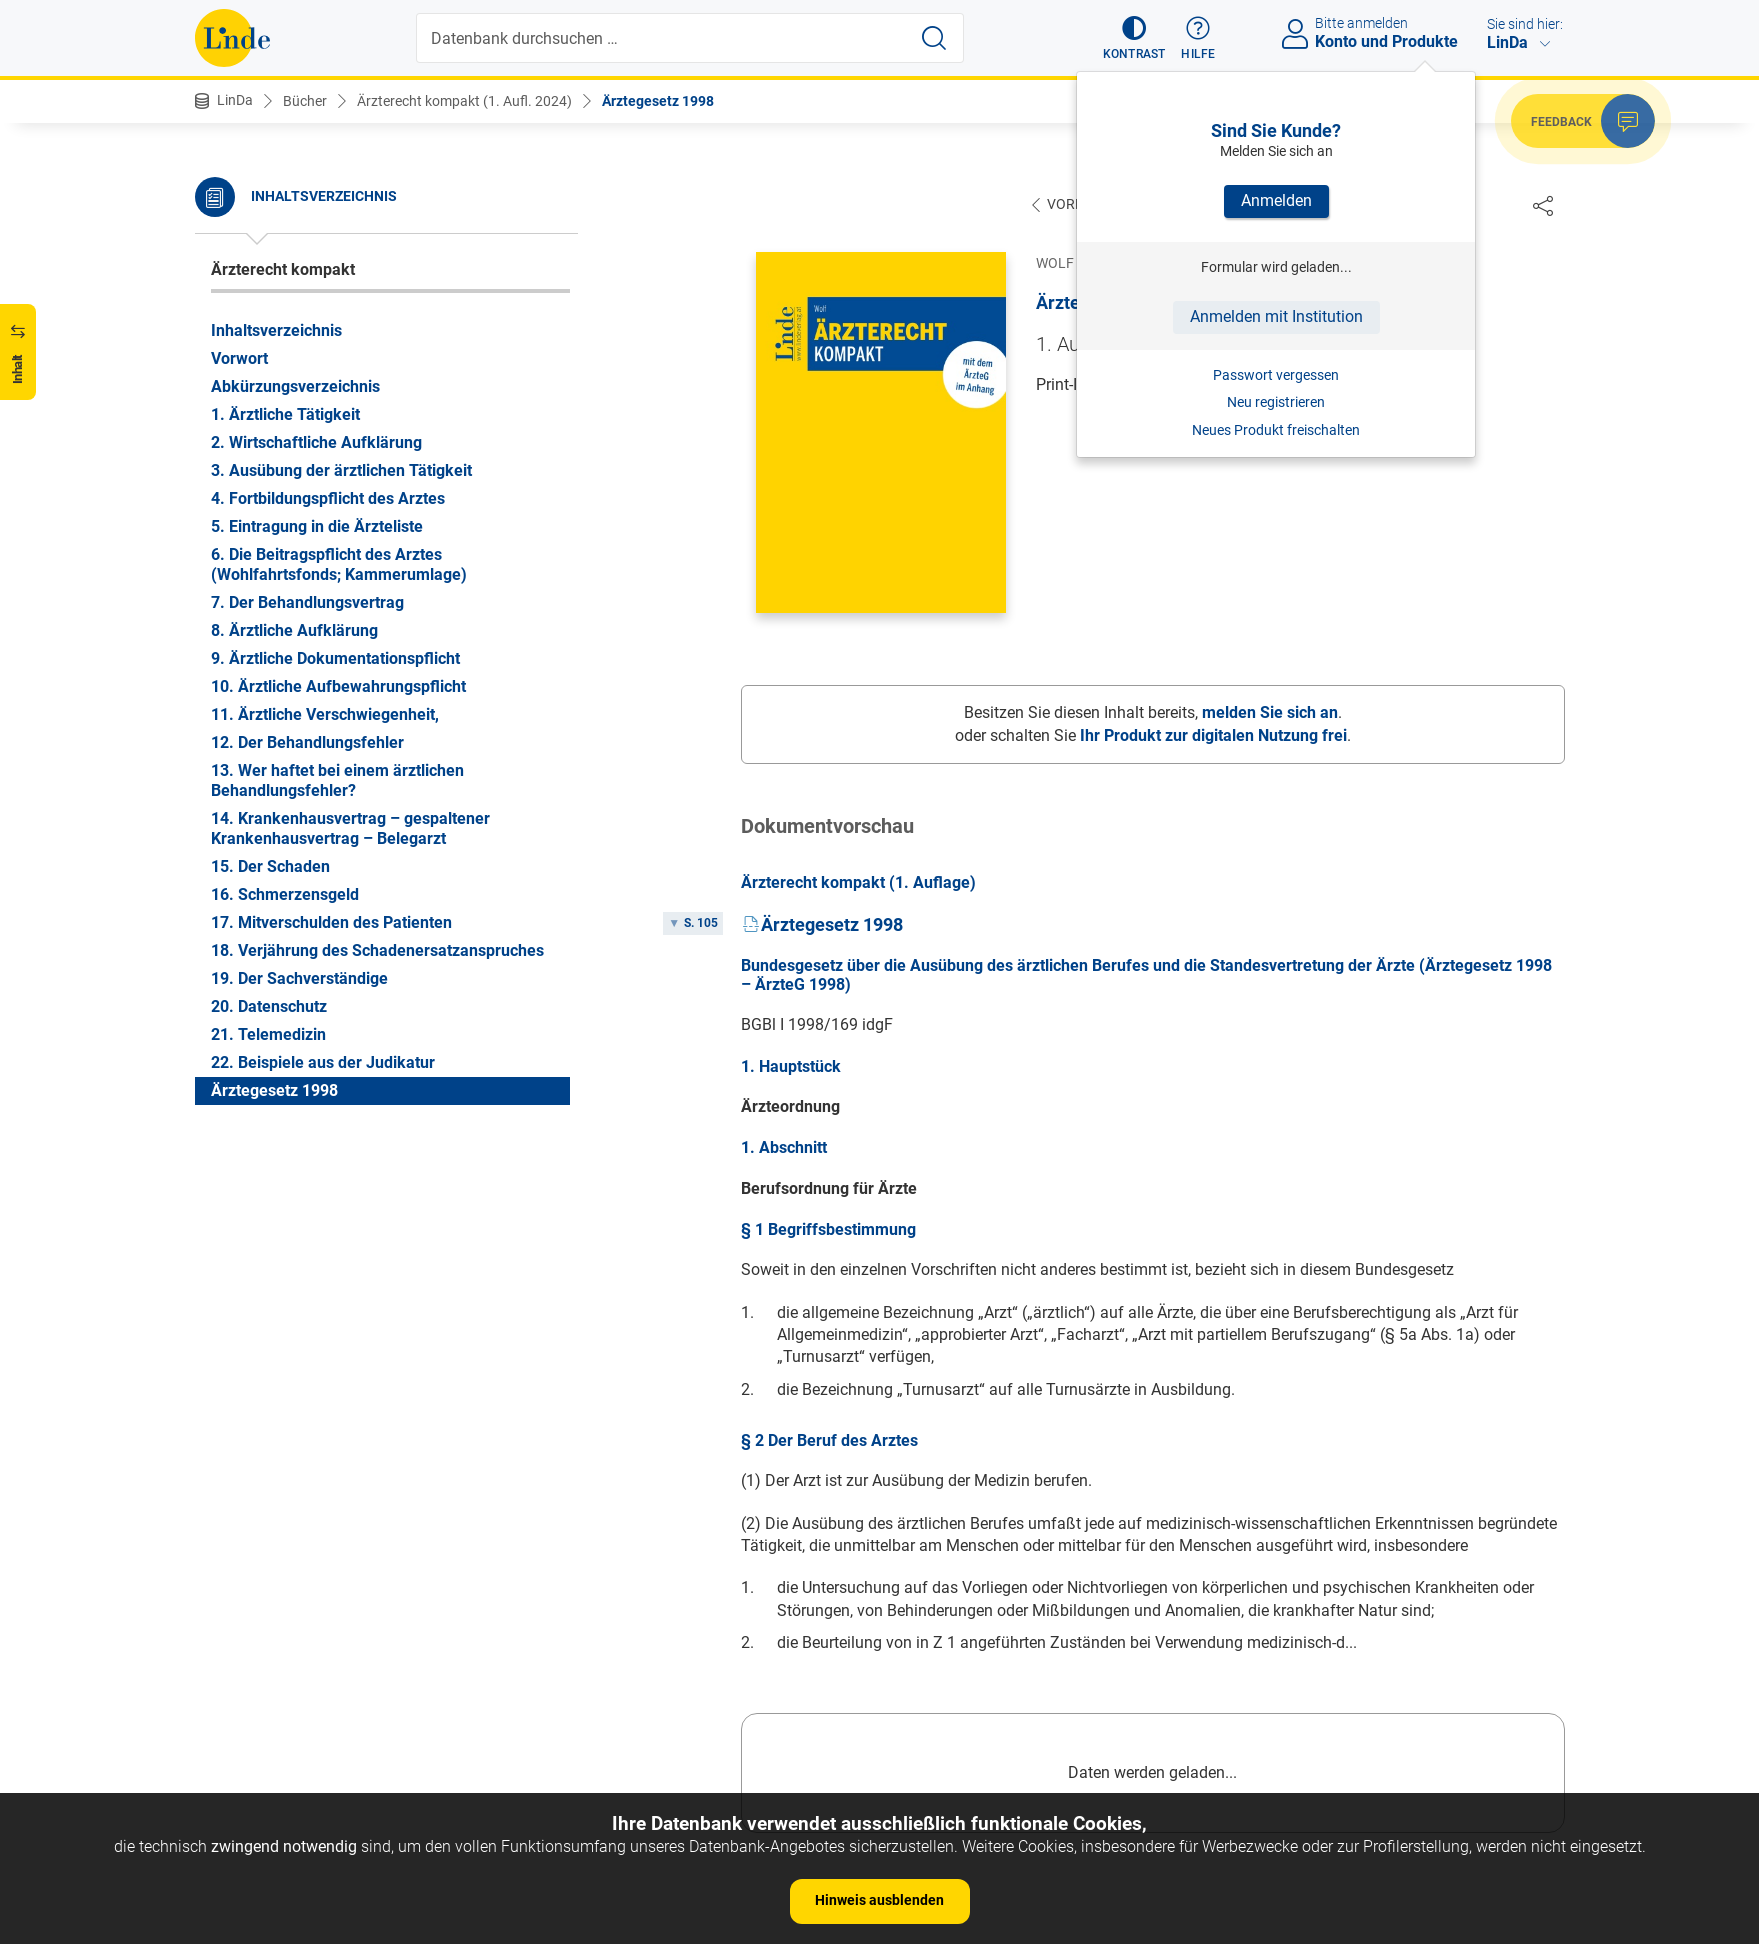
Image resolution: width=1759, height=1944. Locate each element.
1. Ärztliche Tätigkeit (285, 414)
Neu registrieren (1276, 402)
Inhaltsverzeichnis (276, 330)
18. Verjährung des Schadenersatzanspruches (377, 950)
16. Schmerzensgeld (285, 894)
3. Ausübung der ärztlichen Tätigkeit (341, 470)
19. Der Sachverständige (299, 978)
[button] (1134, 38)
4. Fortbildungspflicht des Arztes (328, 498)
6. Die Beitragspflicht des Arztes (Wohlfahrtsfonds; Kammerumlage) (339, 564)
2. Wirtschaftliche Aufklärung (316, 442)
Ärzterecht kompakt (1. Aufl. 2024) (464, 101)
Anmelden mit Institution (1276, 316)
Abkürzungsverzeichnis (295, 386)
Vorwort (239, 358)
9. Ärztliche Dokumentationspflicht (335, 658)
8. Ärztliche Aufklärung (294, 630)
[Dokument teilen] (1543, 205)
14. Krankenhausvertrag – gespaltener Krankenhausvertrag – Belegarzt (350, 828)
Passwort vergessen (1276, 375)
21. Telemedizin (268, 1034)
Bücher (305, 101)
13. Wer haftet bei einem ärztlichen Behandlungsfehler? (337, 780)
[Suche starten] (934, 38)
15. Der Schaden (270, 866)
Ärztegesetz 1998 (658, 101)
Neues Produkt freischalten (1276, 430)
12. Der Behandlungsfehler (307, 742)
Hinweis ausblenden (879, 1900)
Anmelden (1276, 200)
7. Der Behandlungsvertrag (307, 602)
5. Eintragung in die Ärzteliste (317, 526)
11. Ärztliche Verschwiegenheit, (325, 714)
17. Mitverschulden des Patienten (331, 922)
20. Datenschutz (269, 1006)
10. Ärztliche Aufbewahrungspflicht (338, 686)
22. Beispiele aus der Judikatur (323, 1062)
